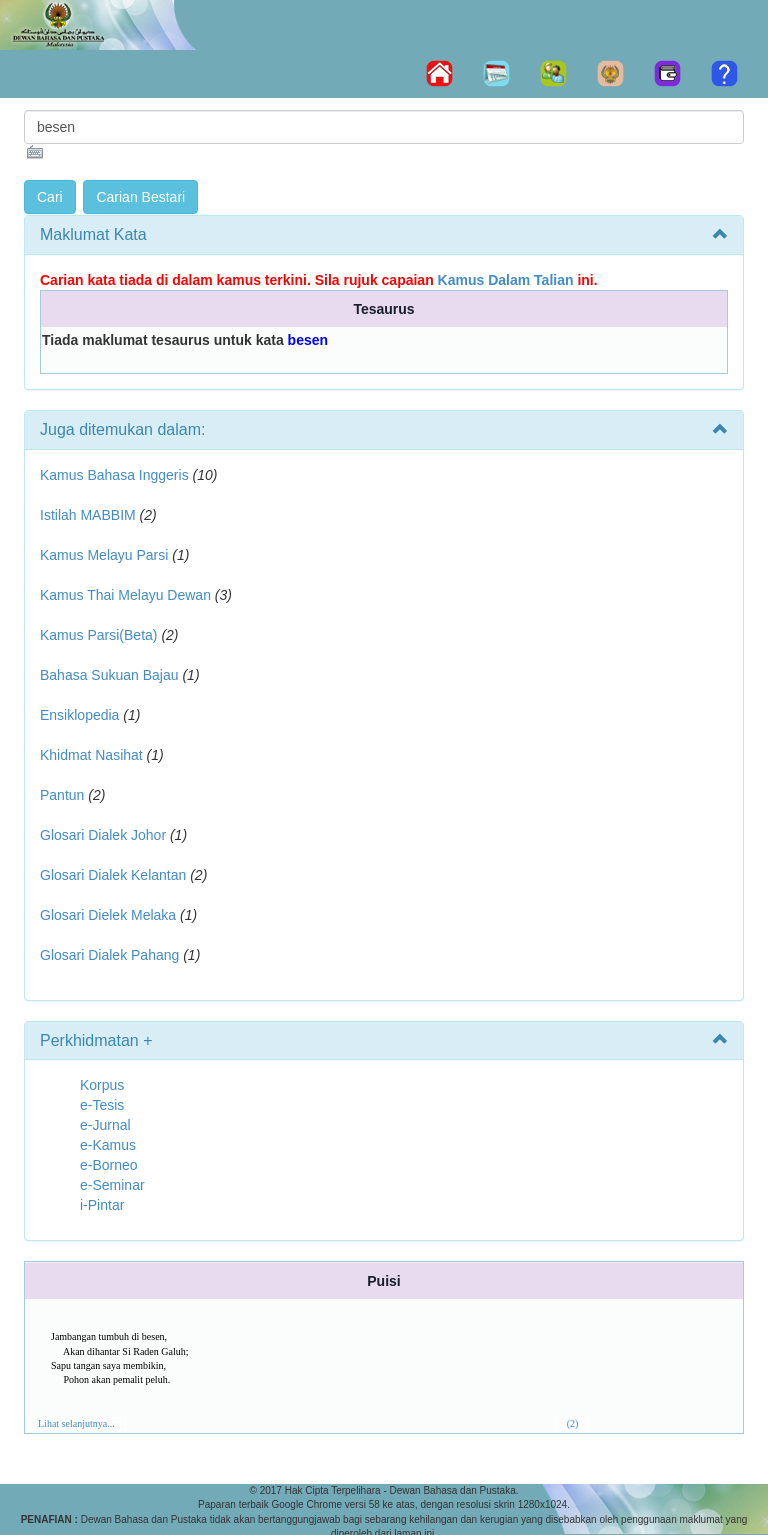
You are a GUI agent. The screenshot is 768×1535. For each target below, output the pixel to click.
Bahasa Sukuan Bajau (109, 675)
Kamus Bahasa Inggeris (114, 475)
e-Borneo (109, 1165)
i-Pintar (102, 1205)
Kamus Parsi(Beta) (98, 635)
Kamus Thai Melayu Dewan (125, 595)
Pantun (62, 795)
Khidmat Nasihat (91, 755)
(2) (573, 1423)
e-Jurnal (105, 1125)
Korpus (102, 1085)
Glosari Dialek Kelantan (113, 875)
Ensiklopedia (79, 715)
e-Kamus (108, 1145)
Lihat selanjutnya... (76, 1423)
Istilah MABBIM (88, 515)
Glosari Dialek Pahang (109, 955)
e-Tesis (102, 1105)
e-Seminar (112, 1185)
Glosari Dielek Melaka (108, 915)
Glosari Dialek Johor (103, 835)
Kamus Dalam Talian (506, 280)
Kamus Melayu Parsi (104, 555)
